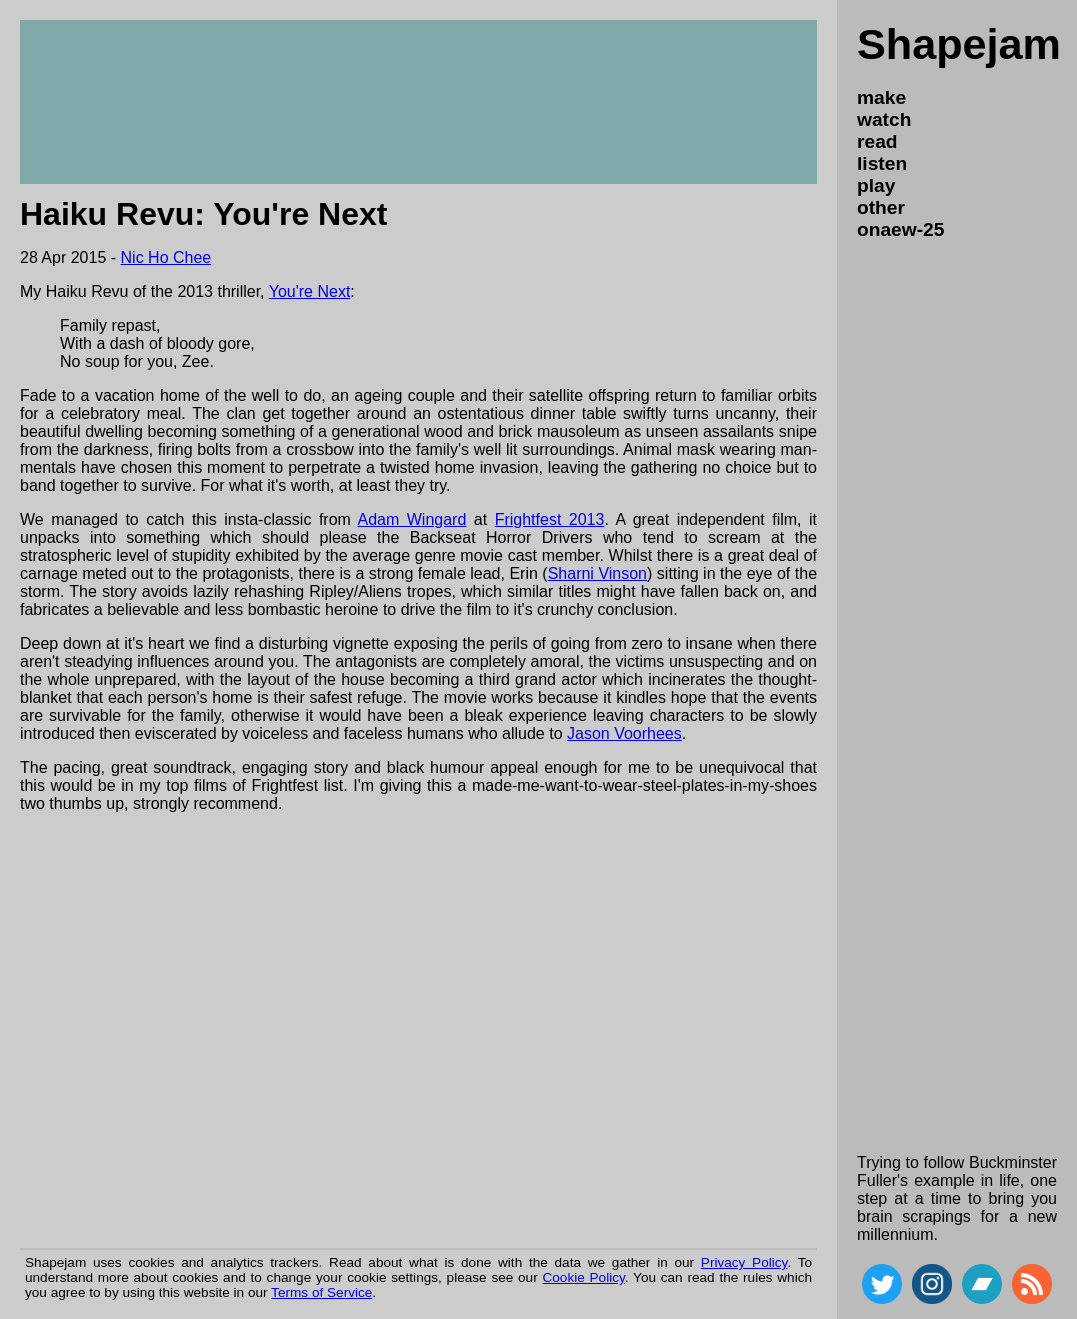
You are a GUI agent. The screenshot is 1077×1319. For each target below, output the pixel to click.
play (876, 185)
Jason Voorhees (624, 733)
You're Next (310, 291)
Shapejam (959, 44)
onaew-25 (900, 229)
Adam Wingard (411, 519)
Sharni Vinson (597, 573)
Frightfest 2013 (550, 519)
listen (882, 163)
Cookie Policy (583, 1277)
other (881, 207)
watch (884, 119)
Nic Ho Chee (166, 257)
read (877, 141)
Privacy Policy (744, 1262)
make (881, 97)
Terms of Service (321, 1292)
